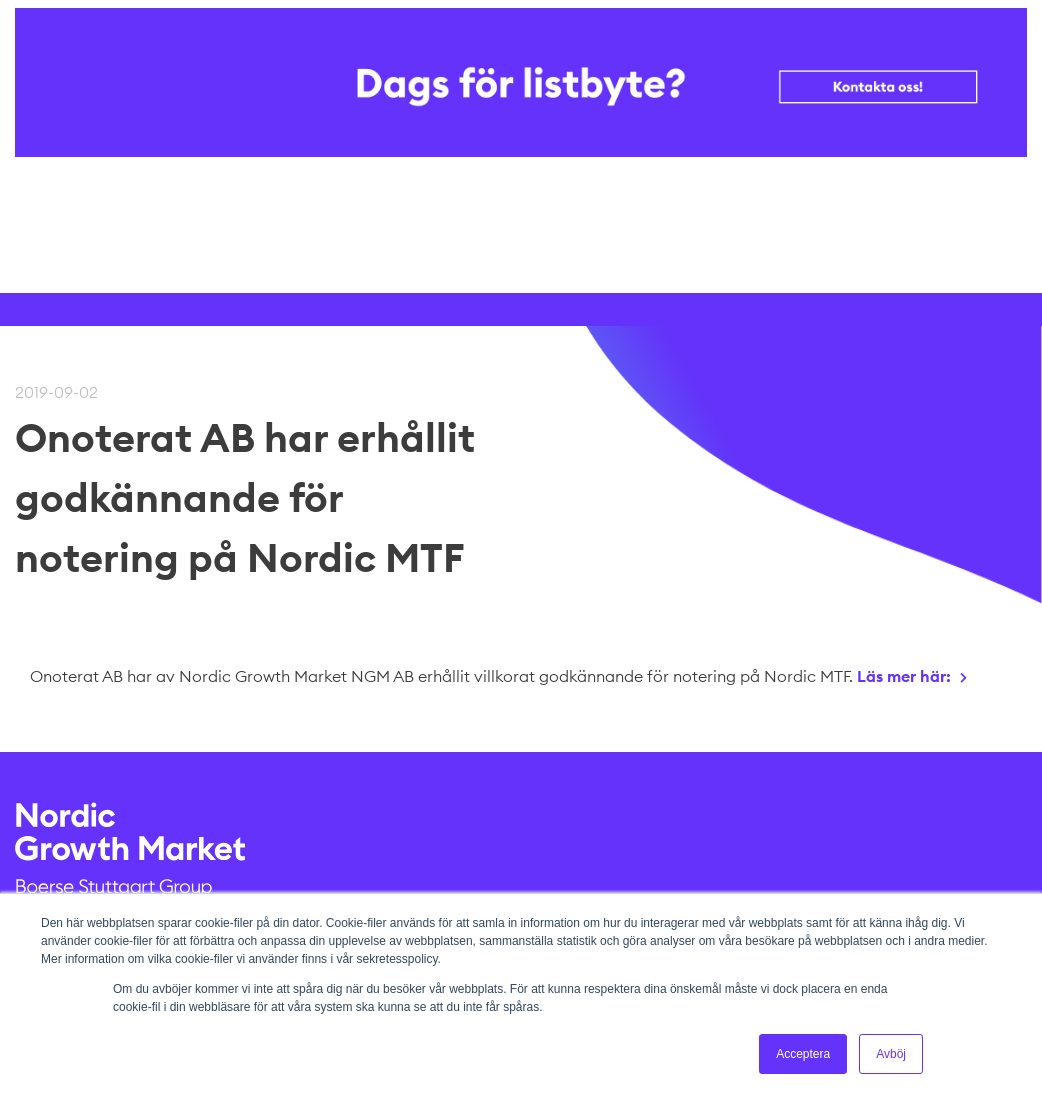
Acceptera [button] (803, 1054)
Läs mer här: (904, 676)
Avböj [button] (891, 1054)
